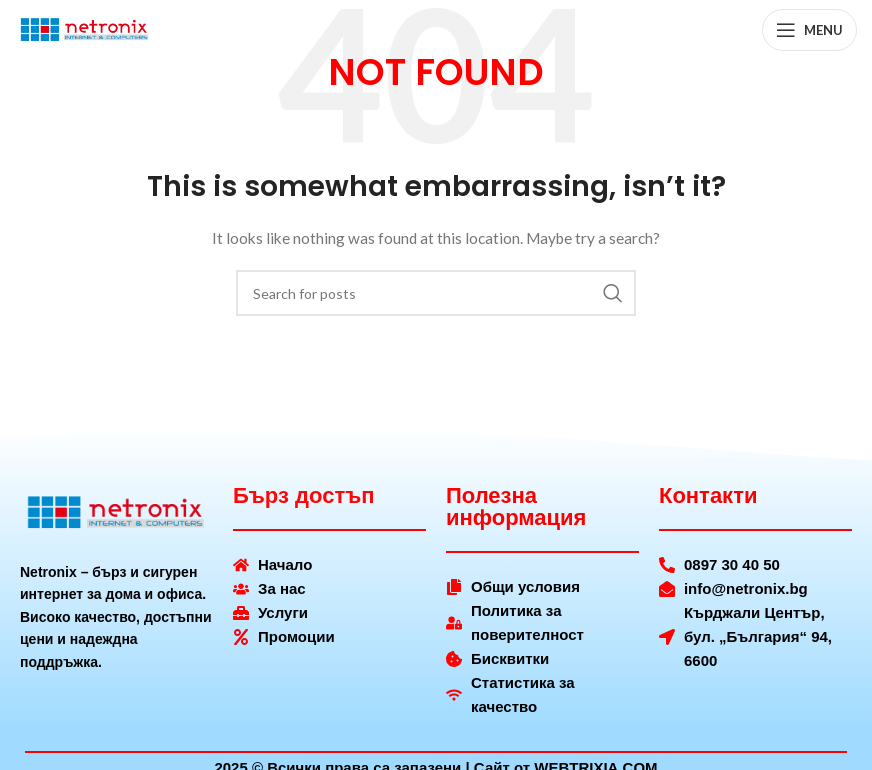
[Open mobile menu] (809, 30)
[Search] (436, 293)
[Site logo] (85, 28)
